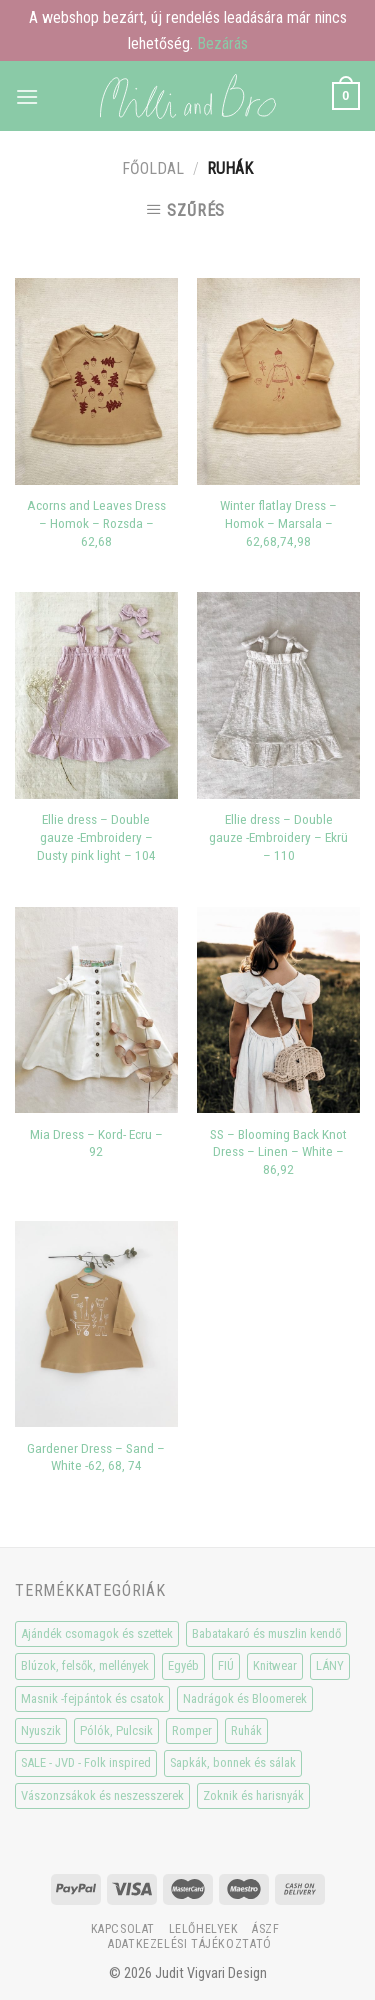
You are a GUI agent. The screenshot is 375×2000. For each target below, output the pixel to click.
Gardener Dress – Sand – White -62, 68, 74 (96, 1457)
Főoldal (153, 168)
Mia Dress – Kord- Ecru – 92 (96, 1143)
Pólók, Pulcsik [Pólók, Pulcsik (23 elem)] (116, 1730)
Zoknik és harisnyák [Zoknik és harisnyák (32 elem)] (253, 1795)
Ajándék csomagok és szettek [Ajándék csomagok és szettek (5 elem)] (97, 1633)
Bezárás (222, 43)
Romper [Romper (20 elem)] (192, 1730)
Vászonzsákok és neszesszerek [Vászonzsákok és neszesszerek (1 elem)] (102, 1795)
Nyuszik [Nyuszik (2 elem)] (41, 1730)
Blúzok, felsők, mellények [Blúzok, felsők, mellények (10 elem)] (85, 1665)
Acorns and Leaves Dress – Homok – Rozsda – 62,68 (96, 522)
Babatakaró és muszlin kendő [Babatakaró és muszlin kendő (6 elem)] (266, 1633)
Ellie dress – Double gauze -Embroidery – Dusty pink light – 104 (96, 836)
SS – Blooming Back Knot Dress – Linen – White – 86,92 (278, 1151)
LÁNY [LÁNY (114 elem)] (330, 1665)
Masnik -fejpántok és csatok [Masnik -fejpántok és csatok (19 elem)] (92, 1698)
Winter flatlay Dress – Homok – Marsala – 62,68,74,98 (278, 522)
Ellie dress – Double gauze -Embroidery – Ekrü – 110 (278, 836)
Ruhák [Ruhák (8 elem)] (246, 1730)
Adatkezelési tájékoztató (190, 1944)
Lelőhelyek (204, 1929)
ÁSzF (265, 1929)
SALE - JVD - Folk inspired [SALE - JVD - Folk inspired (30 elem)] (86, 1762)
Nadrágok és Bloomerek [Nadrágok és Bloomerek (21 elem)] (245, 1698)
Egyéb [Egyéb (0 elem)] (183, 1665)
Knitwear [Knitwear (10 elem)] (275, 1665)
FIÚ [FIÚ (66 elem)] (226, 1665)
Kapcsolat (123, 1929)
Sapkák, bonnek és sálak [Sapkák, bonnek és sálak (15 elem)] (233, 1762)
